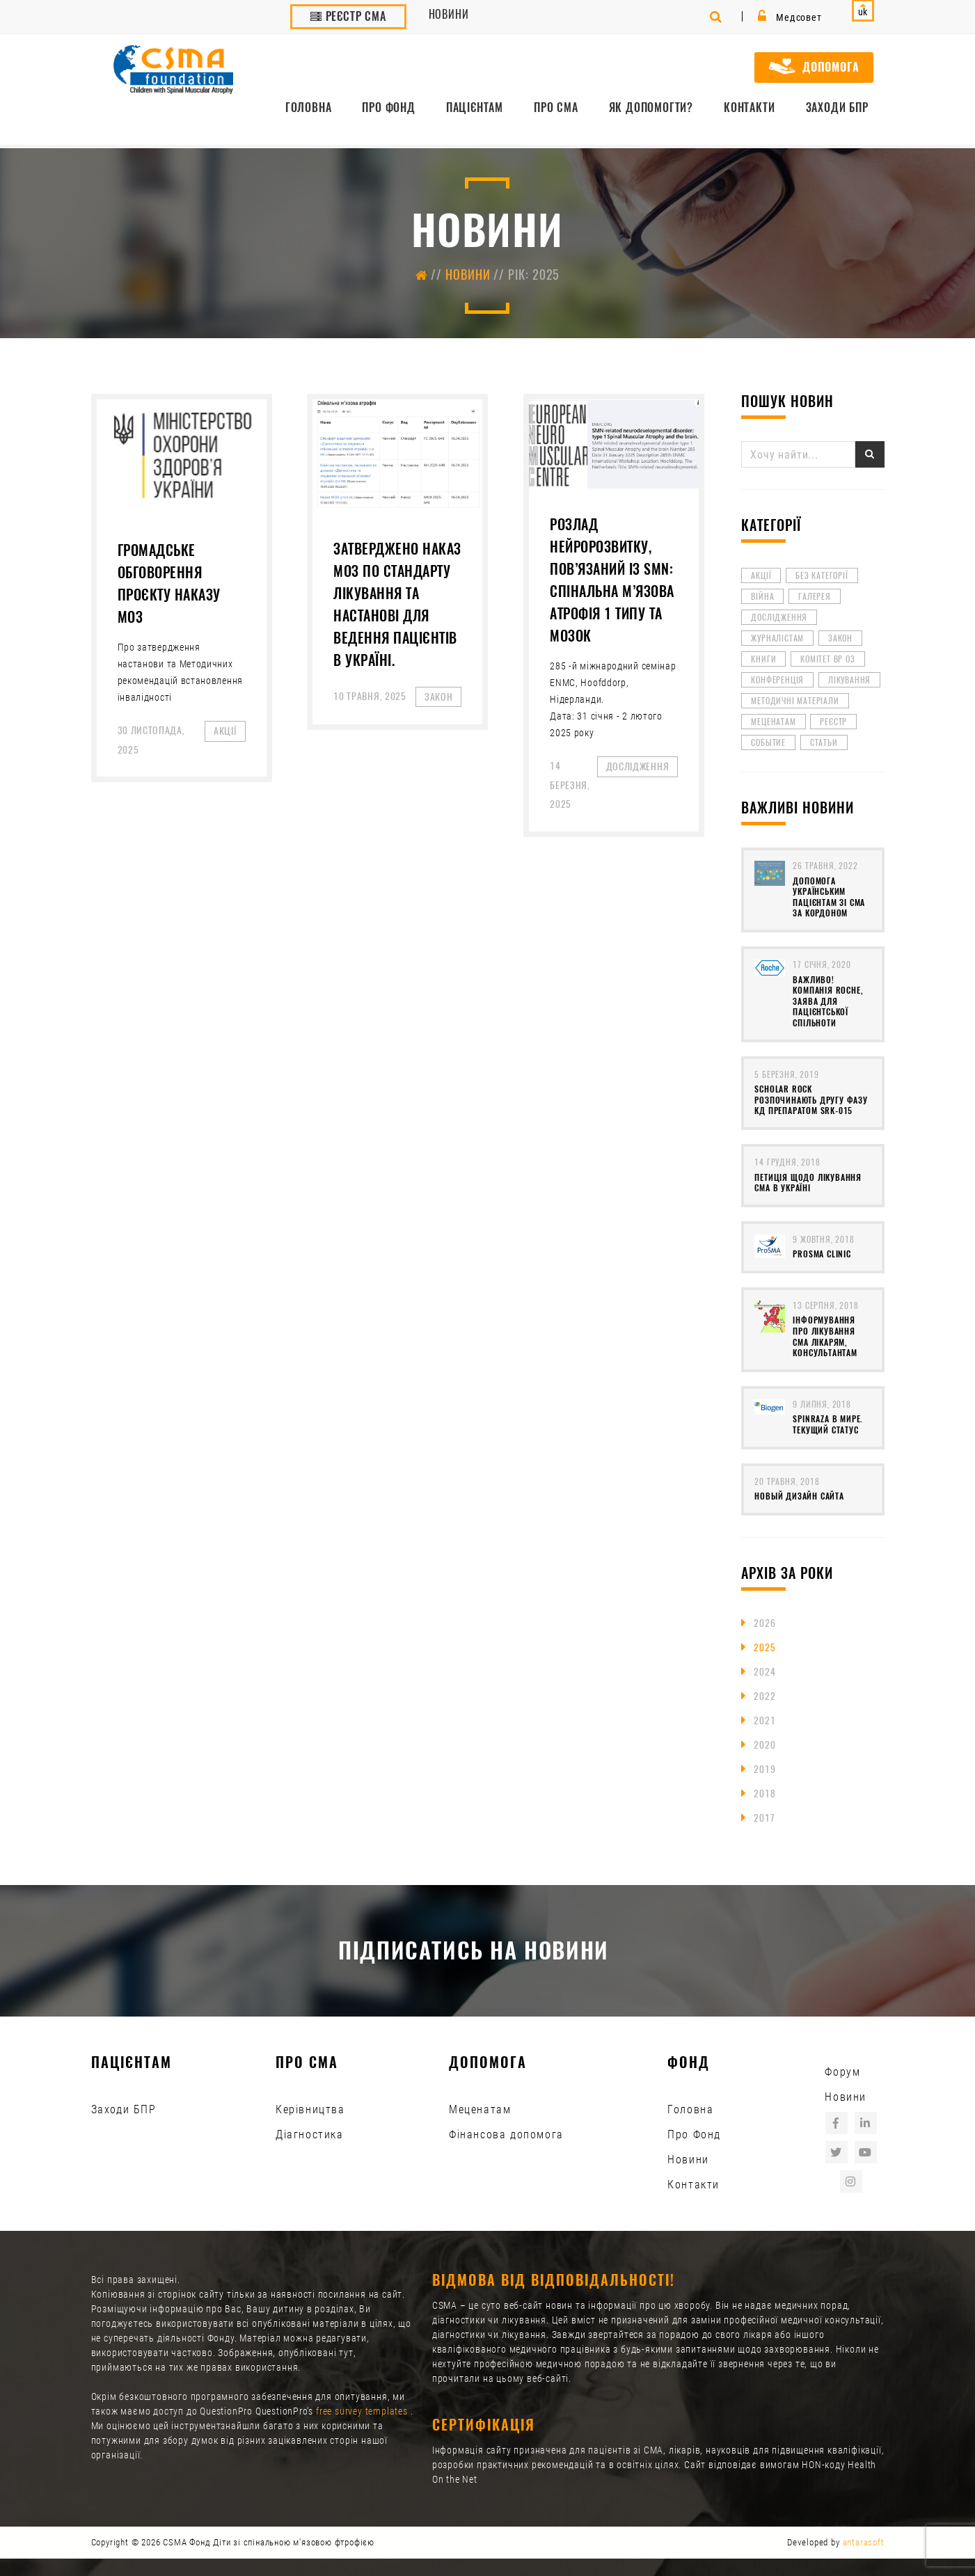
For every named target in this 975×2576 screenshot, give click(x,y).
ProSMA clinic (821, 1253)
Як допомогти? (651, 108)
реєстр (833, 721)
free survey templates (363, 2411)
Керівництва (310, 2109)
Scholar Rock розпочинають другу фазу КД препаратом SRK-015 (810, 1099)
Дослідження (779, 617)
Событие (768, 742)
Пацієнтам (474, 108)
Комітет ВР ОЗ (827, 659)
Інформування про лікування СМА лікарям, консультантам (825, 1336)
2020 (764, 1744)
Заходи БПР (837, 108)
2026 (764, 1623)
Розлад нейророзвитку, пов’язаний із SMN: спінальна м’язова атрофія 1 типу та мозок (612, 580)
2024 (764, 1671)
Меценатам (773, 721)
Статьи (824, 742)
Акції (761, 575)
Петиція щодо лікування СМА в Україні (808, 1183)
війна (762, 596)
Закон (840, 638)
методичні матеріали (795, 700)
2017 (764, 1817)
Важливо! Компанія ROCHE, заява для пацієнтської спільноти (828, 1001)
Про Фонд (388, 108)
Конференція (777, 679)
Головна (308, 108)
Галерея (814, 596)
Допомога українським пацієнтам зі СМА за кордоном (829, 897)
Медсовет (790, 17)
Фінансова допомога (506, 2134)
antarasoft (864, 2542)
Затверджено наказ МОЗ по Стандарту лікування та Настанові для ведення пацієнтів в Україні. (397, 604)
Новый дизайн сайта (798, 1496)
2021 (764, 1720)
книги (763, 659)
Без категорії (821, 575)
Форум (842, 2071)
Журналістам (777, 638)
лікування (849, 679)
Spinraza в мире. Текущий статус (828, 1424)
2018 (764, 1793)
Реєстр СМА (348, 16)
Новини (449, 14)
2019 (764, 1769)
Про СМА (556, 108)
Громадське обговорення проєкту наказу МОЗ (169, 583)
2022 (764, 1696)
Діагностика (310, 2134)
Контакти (749, 108)
